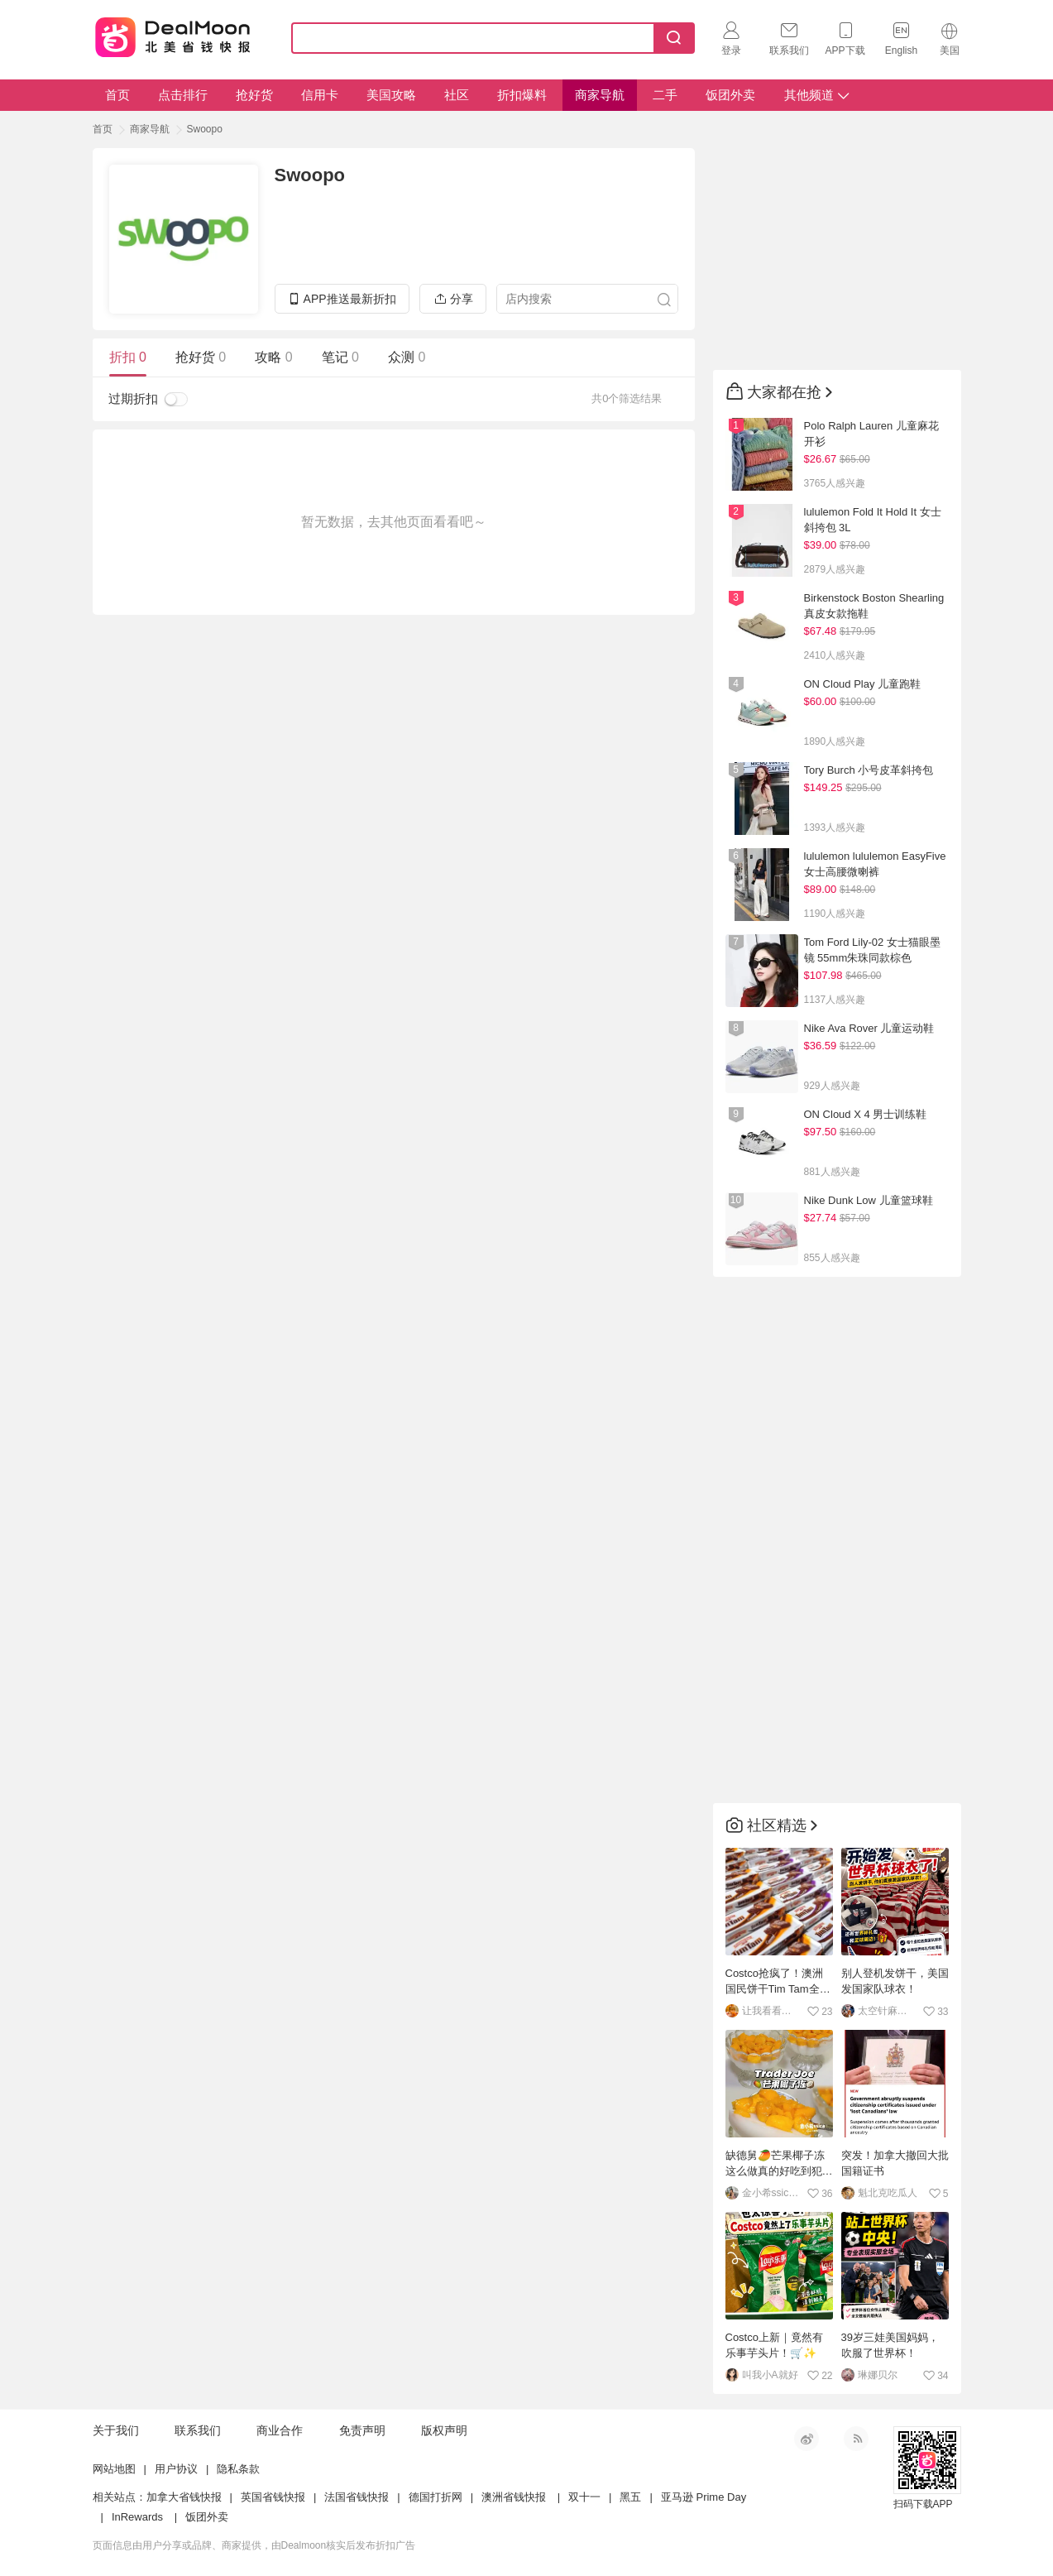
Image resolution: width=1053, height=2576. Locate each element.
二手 (665, 95)
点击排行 (183, 95)
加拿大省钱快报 (184, 2497)
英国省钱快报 (273, 2497)
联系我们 (198, 2430)
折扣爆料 (522, 95)
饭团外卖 (730, 95)
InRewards (137, 2517)
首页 (117, 95)
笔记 (340, 357)
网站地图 (114, 2469)
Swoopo (205, 129)
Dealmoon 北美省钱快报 (172, 34)
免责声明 (362, 2430)
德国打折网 (435, 2497)
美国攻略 (391, 95)
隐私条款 (238, 2469)
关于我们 (116, 2430)
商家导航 (600, 95)
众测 (406, 357)
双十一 (584, 2497)
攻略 (273, 357)
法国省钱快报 (356, 2497)
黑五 (630, 2497)
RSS (856, 2438)
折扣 (127, 357)
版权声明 (444, 2430)
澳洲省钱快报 (513, 2497)
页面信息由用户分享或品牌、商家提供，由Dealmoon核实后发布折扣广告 (254, 2545)
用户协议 (176, 2469)
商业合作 (279, 2430)
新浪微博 (806, 2438)
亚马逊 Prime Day (703, 2497)
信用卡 (319, 95)
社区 (456, 95)
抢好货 (254, 95)
